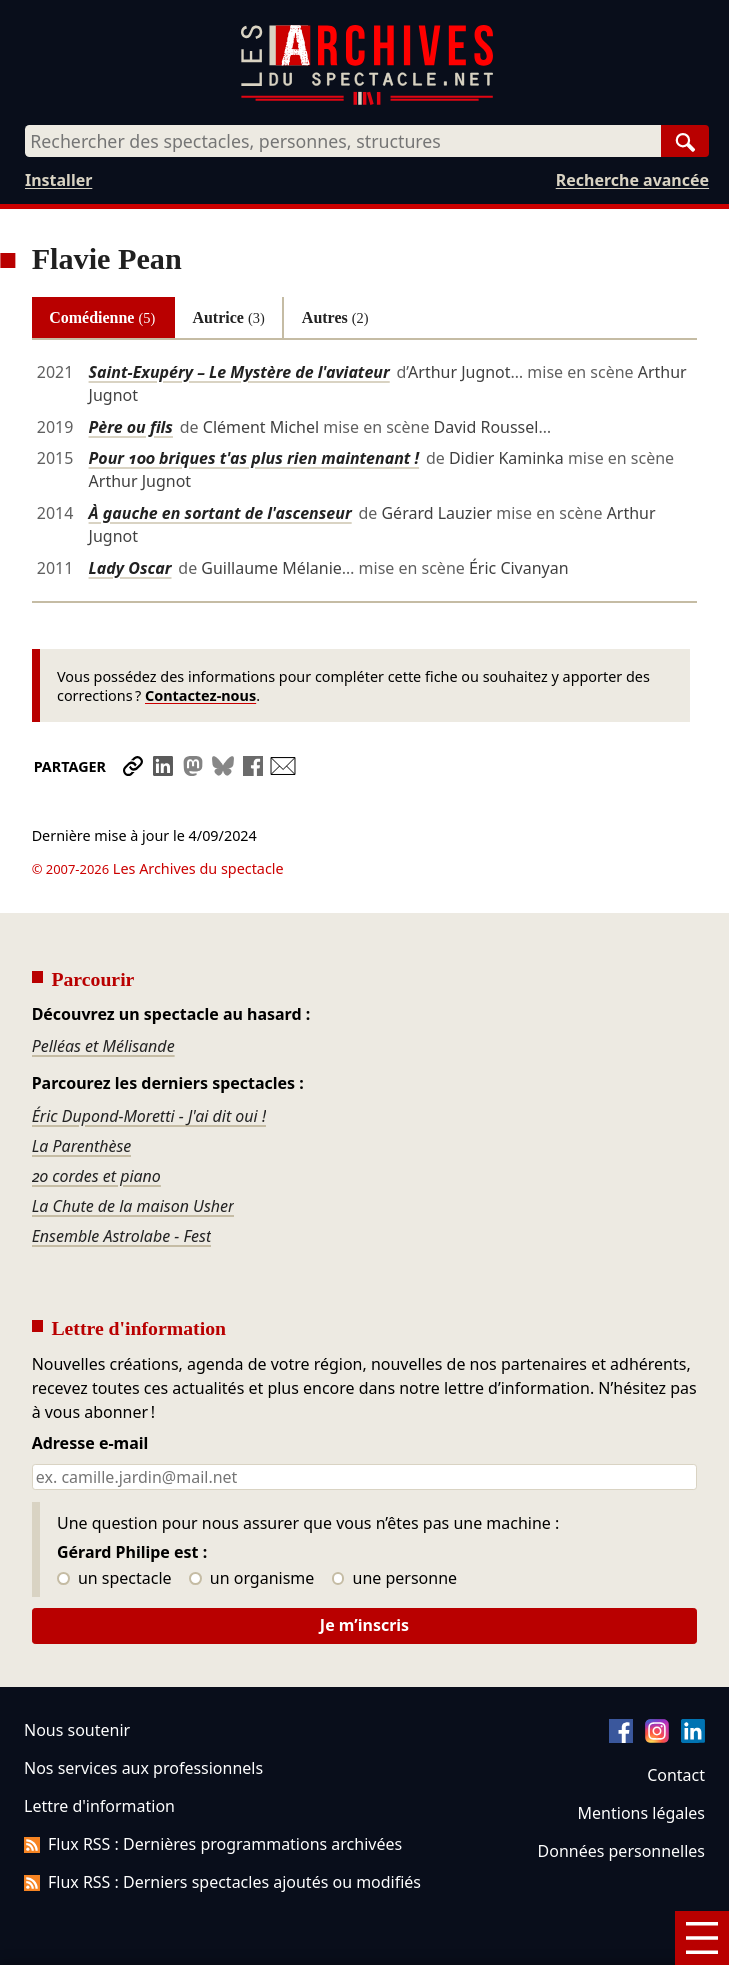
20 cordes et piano (96, 1120)
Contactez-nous (200, 695)
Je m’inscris (364, 1569)
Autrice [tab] (228, 317)
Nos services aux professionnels (143, 1712)
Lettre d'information (99, 1750)
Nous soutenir (77, 1674)
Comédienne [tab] (102, 317)
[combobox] (343, 141)
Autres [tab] (335, 317)
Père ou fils (131, 427)
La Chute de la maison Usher (133, 1150)
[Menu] (702, 1938)
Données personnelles (621, 1795)
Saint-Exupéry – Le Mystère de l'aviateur (239, 372)
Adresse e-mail (90, 1388)
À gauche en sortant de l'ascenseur (220, 513)
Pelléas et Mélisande (103, 990)
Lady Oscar (130, 568)
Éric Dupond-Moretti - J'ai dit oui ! (149, 1060)
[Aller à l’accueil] (367, 100)
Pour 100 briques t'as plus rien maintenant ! (254, 458)
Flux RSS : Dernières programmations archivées (213, 1788)
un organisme (251, 1523)
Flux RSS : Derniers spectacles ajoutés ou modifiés (222, 1826)
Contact (676, 1719)
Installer (58, 180)
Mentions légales (641, 1757)
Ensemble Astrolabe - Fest (122, 1180)
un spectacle (114, 1523)
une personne (394, 1523)
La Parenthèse (82, 1090)
